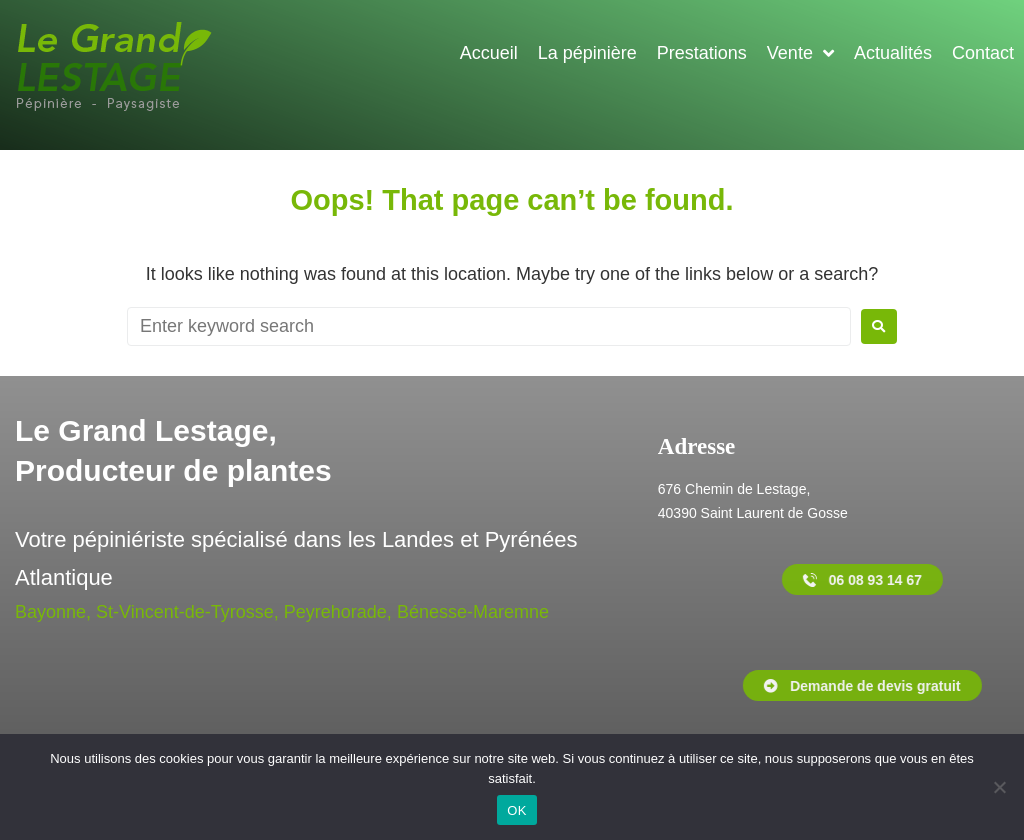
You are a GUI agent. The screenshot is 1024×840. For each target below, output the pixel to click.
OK (516, 810)
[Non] (999, 787)
